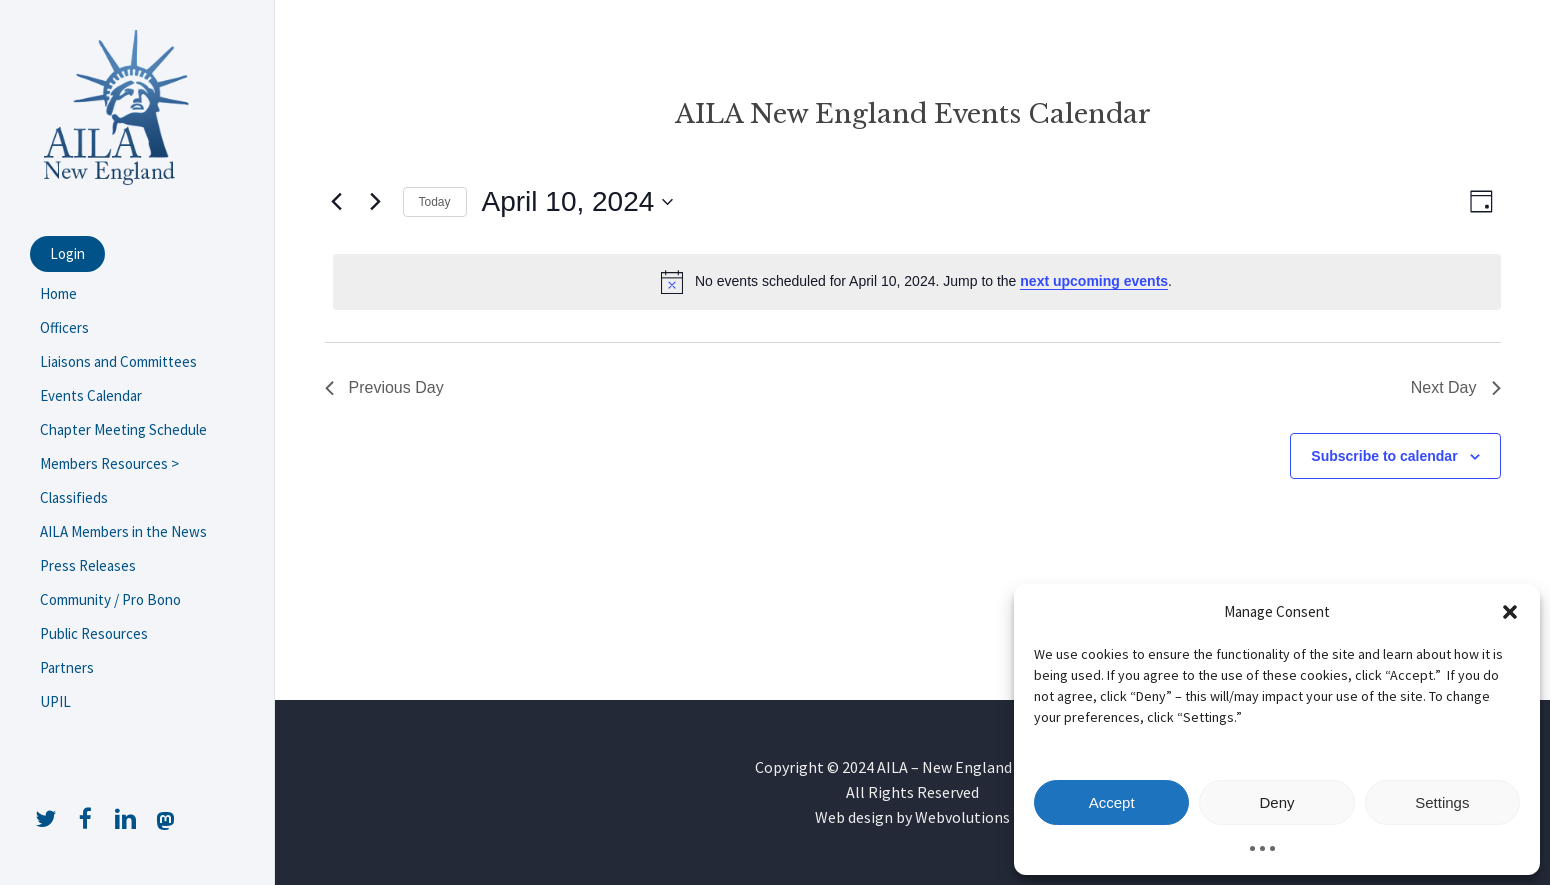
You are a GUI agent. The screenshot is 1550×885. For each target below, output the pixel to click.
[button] (1510, 612)
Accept (1112, 802)
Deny (1276, 802)
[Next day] (376, 202)
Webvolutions (962, 817)
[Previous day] (337, 202)
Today (435, 202)
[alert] (917, 282)
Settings (1442, 802)
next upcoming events (1094, 281)
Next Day (1456, 387)
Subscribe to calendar (1384, 456)
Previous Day (384, 387)
